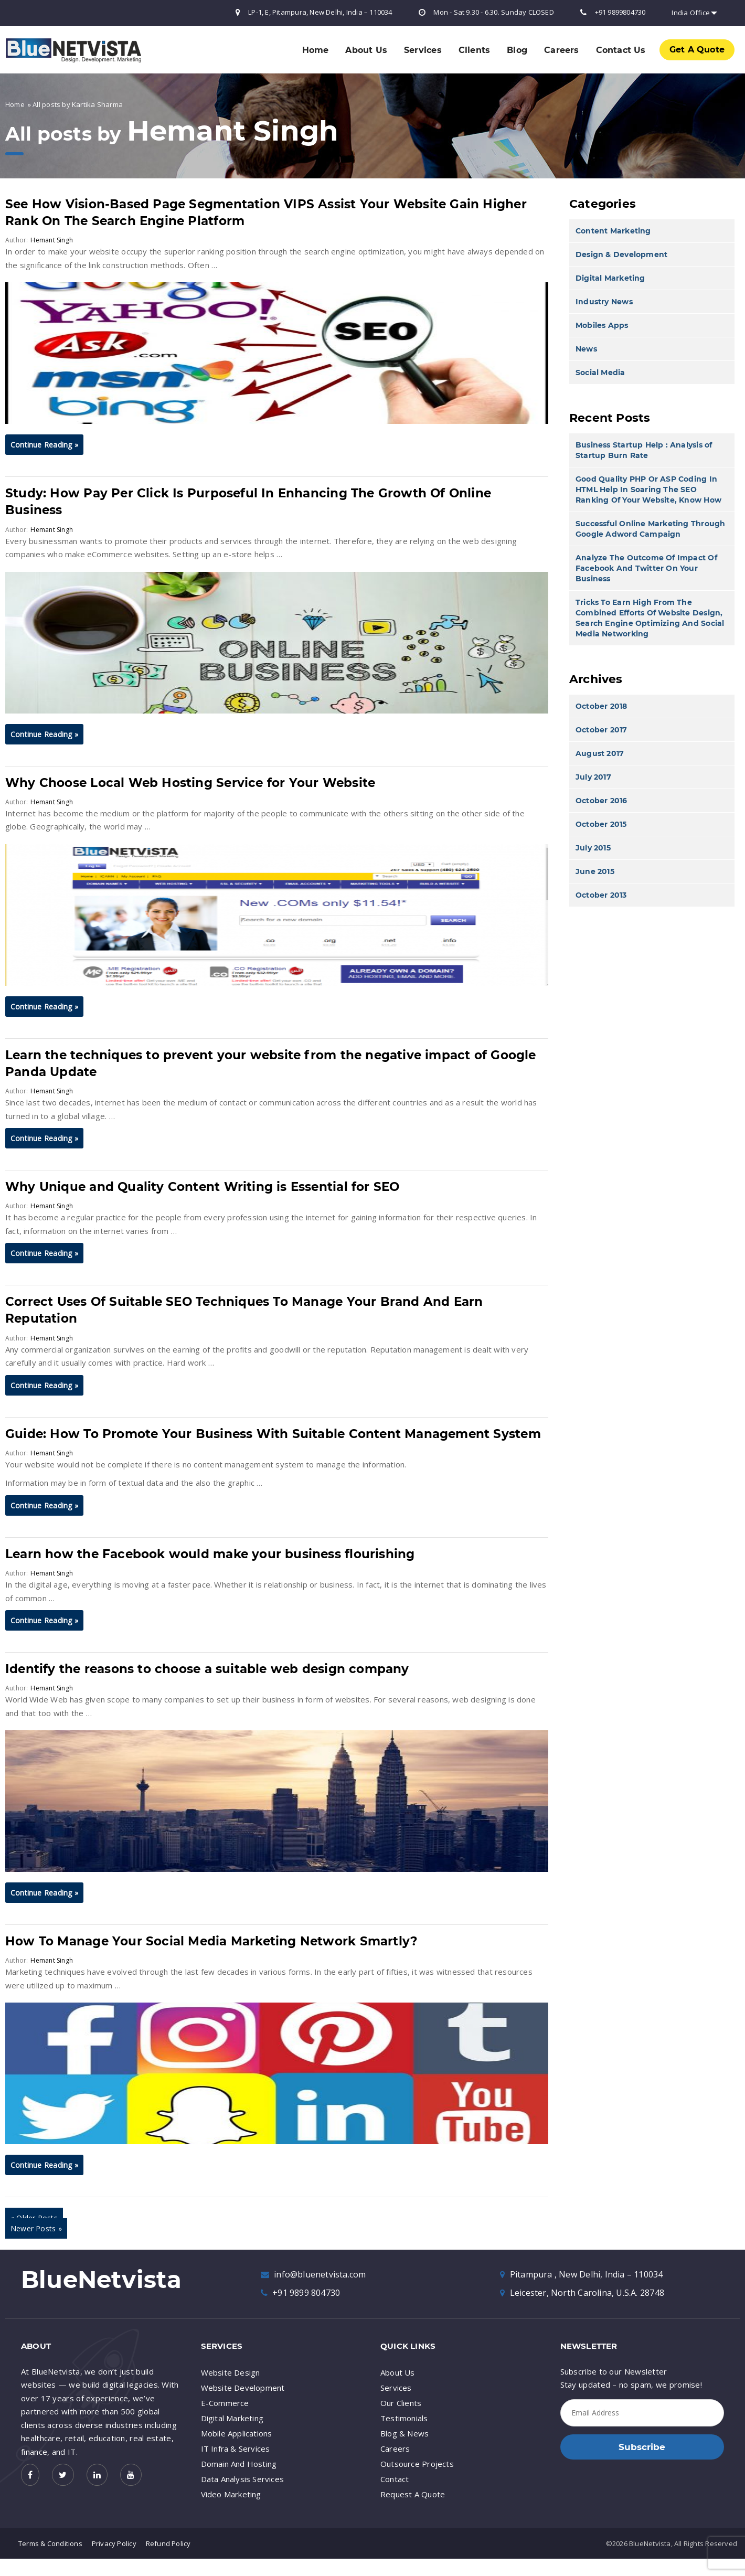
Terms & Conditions (50, 2543)
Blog (517, 50)
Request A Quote (412, 2494)
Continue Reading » (44, 445)
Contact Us (621, 50)
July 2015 (593, 848)
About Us (366, 50)
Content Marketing (613, 231)
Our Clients (400, 2403)
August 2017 (600, 753)
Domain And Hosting (239, 2463)
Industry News (604, 301)
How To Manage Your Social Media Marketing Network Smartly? (212, 1941)
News (586, 349)
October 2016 (601, 800)
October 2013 (601, 895)
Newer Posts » (36, 2228)
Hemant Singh (234, 130)
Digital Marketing (610, 278)
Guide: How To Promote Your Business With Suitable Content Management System (275, 1434)
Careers (561, 50)
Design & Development (621, 254)
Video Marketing (231, 2494)
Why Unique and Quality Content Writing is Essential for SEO (203, 1186)
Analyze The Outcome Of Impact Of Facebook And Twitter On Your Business (646, 568)
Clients (474, 50)
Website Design (230, 2372)
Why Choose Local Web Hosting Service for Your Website (191, 782)
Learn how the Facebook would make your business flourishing (211, 1554)
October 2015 (601, 824)
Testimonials (404, 2418)
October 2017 (601, 730)
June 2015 (595, 871)
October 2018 (601, 706)
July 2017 (593, 777)
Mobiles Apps (602, 325)
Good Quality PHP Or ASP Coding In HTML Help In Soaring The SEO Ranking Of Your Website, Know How (648, 489)
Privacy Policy (114, 2543)
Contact (394, 2479)
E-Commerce (225, 2403)
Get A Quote (697, 50)
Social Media (600, 372)
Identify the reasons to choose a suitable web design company (209, 1669)
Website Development (243, 2387)
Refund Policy (168, 2543)
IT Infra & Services (235, 2448)
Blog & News (404, 2433)
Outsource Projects (417, 2463)
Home (315, 50)
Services (423, 50)
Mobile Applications (236, 2433)
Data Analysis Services (242, 2479)
